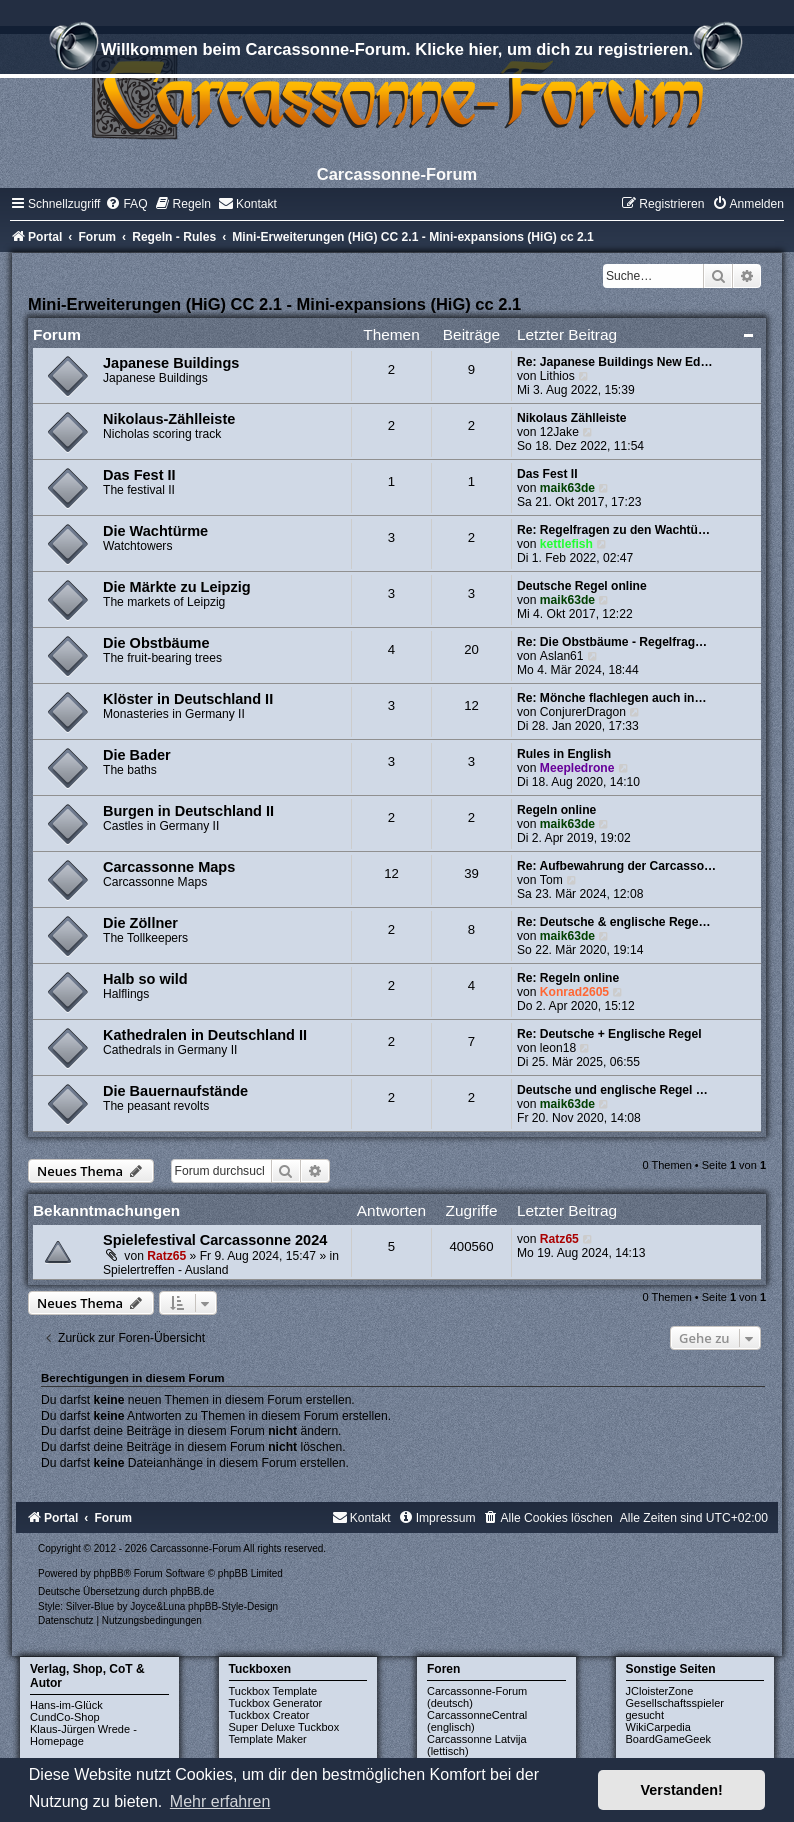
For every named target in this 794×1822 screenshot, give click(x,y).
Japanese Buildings (171, 363)
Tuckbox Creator (269, 1715)
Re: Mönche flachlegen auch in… (612, 698)
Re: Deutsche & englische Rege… (614, 922)
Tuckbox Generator (276, 1703)
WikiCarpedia (658, 1727)
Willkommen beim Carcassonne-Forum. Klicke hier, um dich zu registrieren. (397, 52)
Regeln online (556, 810)
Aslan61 (562, 656)
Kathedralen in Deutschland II (205, 1035)
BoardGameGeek (669, 1739)
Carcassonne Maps (169, 867)
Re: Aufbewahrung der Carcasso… (616, 866)
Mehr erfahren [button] (220, 1801)
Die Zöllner (140, 923)
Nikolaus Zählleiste (572, 418)
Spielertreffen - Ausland (166, 1270)
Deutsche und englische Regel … (612, 1090)
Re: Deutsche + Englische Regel (609, 1034)
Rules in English (564, 754)
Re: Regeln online (568, 978)
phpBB (109, 1573)
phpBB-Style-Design (233, 1606)
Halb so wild (145, 979)
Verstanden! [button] (682, 1790)
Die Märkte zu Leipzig (177, 587)
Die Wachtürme (155, 531)
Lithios (557, 376)
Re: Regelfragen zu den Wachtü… (613, 530)
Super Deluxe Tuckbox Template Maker (284, 1733)
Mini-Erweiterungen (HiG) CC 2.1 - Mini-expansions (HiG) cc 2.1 (274, 304)
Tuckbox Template (273, 1691)
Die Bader (137, 755)
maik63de (567, 488)
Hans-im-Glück (66, 1705)
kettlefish (566, 544)
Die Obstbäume (156, 643)
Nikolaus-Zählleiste (169, 419)
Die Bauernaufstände (175, 1091)
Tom (551, 880)
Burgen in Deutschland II (188, 811)
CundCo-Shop (65, 1717)
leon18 (558, 1048)
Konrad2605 (574, 992)
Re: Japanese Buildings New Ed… (615, 362)
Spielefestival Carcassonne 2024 (215, 1240)
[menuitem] (126, 204)
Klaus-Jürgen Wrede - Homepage (83, 1735)
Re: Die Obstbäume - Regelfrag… (612, 642)
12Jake (559, 432)
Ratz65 (166, 1256)
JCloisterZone (660, 1691)
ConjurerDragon (583, 712)
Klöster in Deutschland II (188, 699)
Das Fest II (139, 475)
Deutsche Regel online (582, 586)
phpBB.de (192, 1591)
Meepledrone (577, 768)
